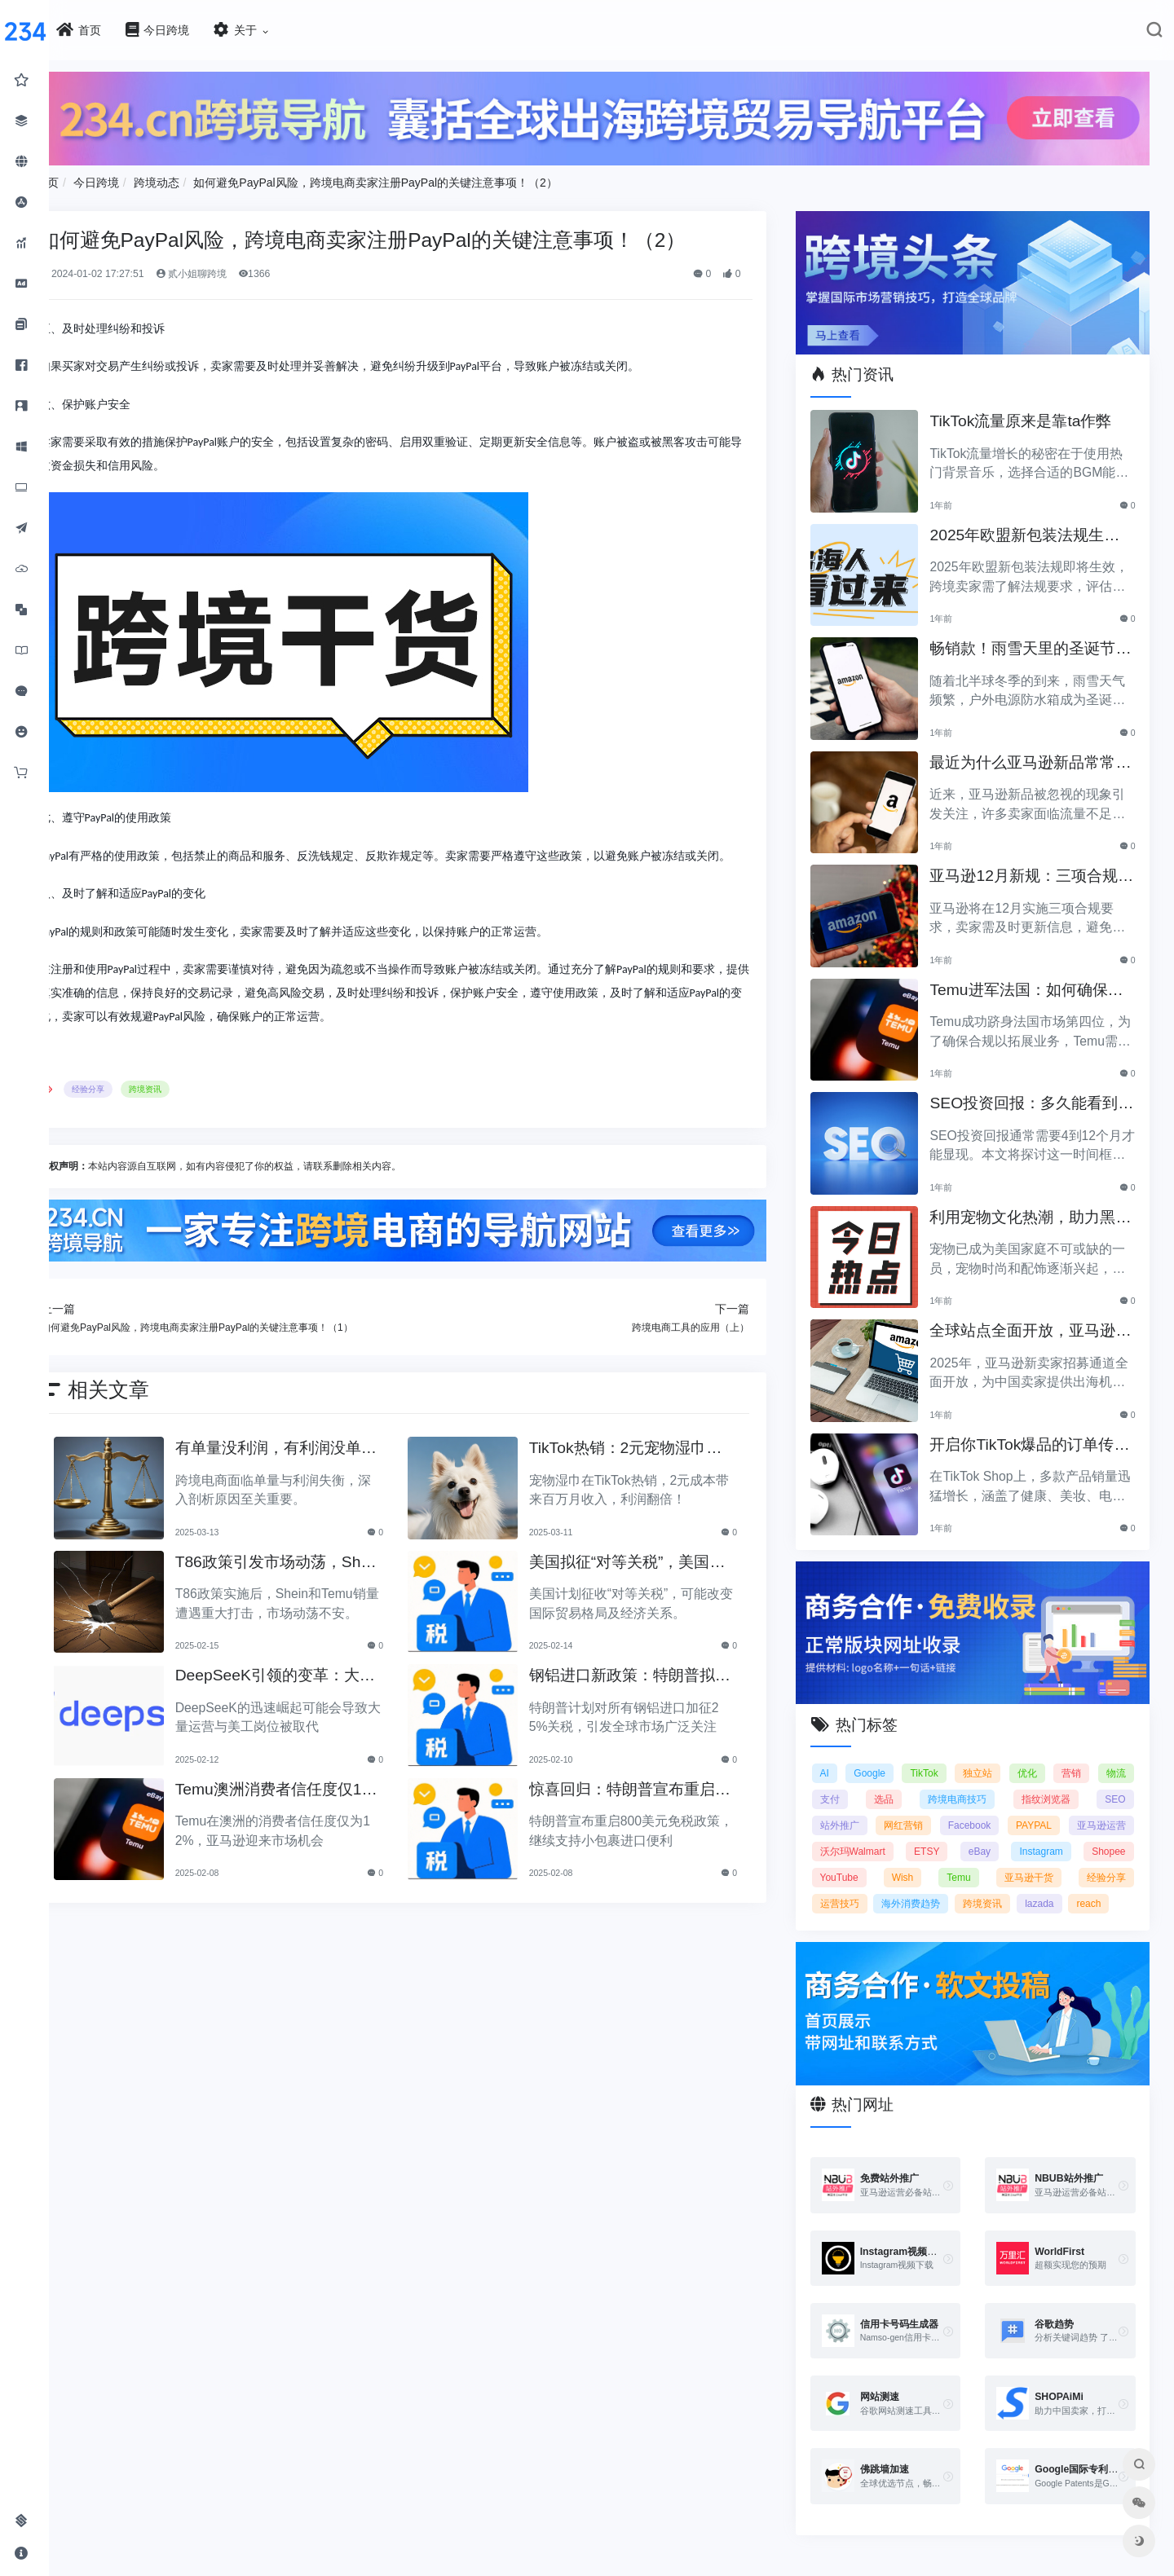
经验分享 (137, 1108)
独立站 (1011, 1756)
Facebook (1040, 1808)
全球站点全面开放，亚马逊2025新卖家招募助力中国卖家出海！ (1036, 1321)
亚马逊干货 (860, 1886)
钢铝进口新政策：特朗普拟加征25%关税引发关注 (649, 1694)
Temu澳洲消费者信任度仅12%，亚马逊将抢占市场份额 (315, 1807)
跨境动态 (205, 178)
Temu (1113, 1860)
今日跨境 (145, 178)
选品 (946, 1782)
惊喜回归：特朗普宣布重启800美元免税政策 (653, 1807)
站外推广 (904, 1808)
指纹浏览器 (1101, 1782)
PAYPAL (1107, 1808)
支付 (896, 1782)
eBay (1114, 1834)
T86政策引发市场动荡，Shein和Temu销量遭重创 (315, 1580)
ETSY (1048, 1834)
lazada (912, 1912)
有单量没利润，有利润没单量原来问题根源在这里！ (311, 1466)
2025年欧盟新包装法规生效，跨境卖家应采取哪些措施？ (1034, 526)
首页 (96, 178)
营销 (1116, 1756)
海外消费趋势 (1096, 1886)
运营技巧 (1012, 1886)
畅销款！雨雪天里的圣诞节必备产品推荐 (1034, 639)
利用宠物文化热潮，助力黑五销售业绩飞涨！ (1034, 1208)
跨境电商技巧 (1016, 1782)
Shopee (928, 1860)
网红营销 (971, 1808)
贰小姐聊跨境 (240, 269)
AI (840, 1756)
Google (891, 1756)
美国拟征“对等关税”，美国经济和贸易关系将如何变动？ (654, 1580)
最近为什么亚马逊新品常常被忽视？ (1034, 753)
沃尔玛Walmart (960, 1834)
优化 (1065, 1756)
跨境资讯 (194, 1108)
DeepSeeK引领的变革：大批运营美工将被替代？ (310, 1694)
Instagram (858, 1860)
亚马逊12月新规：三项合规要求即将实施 (1034, 866)
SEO (846, 1808)
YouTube (997, 1860)
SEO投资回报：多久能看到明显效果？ (1035, 1094)
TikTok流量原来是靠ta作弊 (1032, 410)
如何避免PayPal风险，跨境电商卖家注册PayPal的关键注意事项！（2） (424, 178)
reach (962, 1912)
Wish (1059, 1860)
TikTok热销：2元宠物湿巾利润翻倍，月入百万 (652, 1466)
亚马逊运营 (860, 1834)
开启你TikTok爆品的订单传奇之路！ (1033, 1435)
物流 (846, 1782)
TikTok (951, 1756)
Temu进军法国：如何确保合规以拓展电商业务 (1037, 981)
